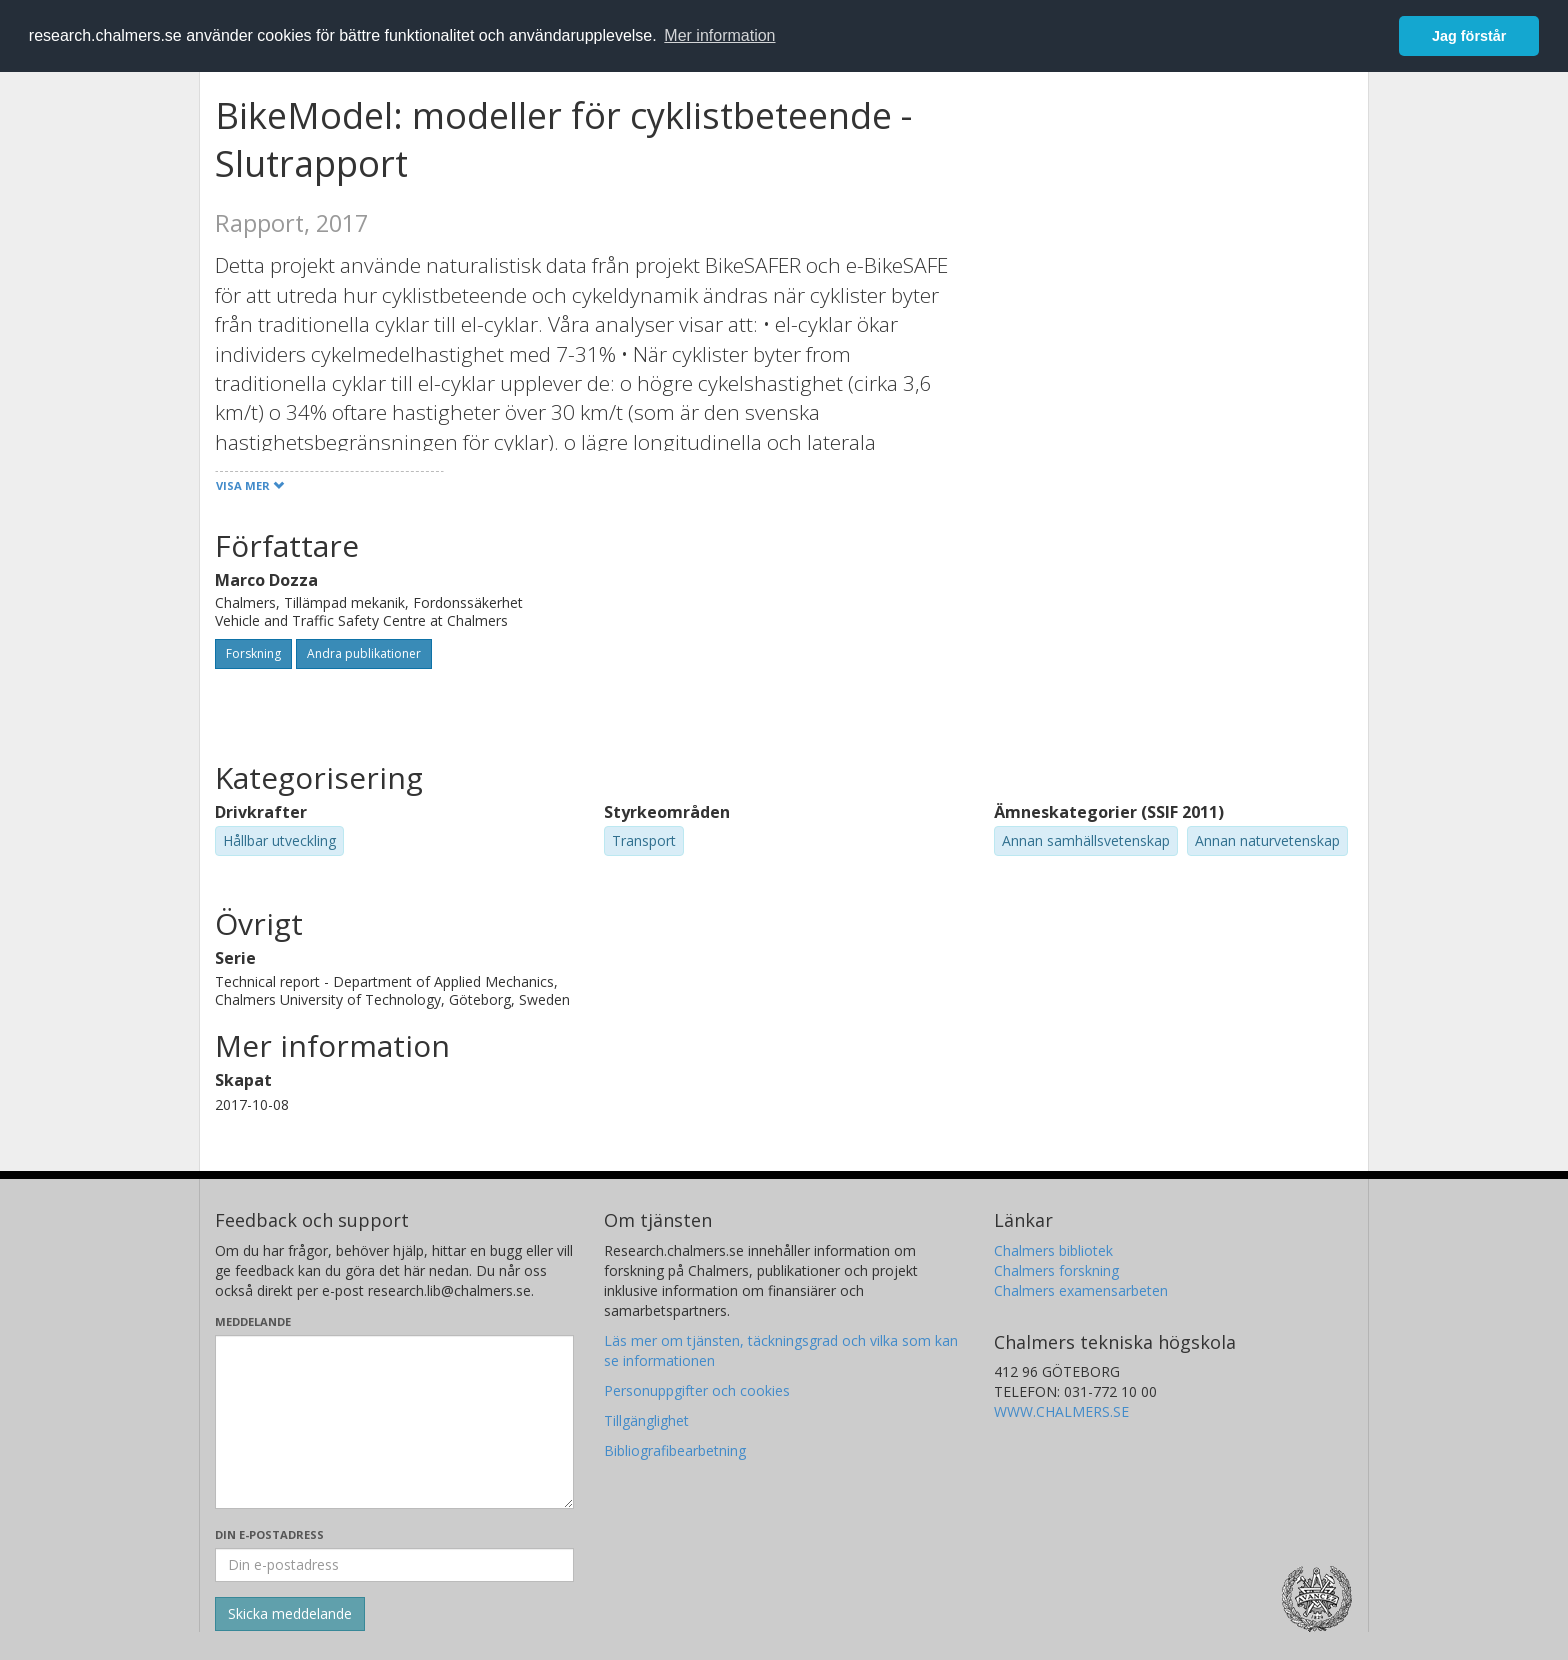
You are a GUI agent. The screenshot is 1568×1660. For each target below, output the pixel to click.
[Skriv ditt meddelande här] (394, 1422)
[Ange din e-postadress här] (394, 1565)
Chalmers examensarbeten (1081, 1290)
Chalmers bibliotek (1053, 1250)
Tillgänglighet (646, 1420)
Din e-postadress (269, 1534)
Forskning (253, 653)
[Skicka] (290, 1614)
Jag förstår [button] (1469, 36)
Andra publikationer (364, 653)
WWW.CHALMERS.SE (1061, 1411)
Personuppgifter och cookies (697, 1390)
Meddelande (253, 1321)
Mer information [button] (719, 35)
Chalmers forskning (1056, 1270)
